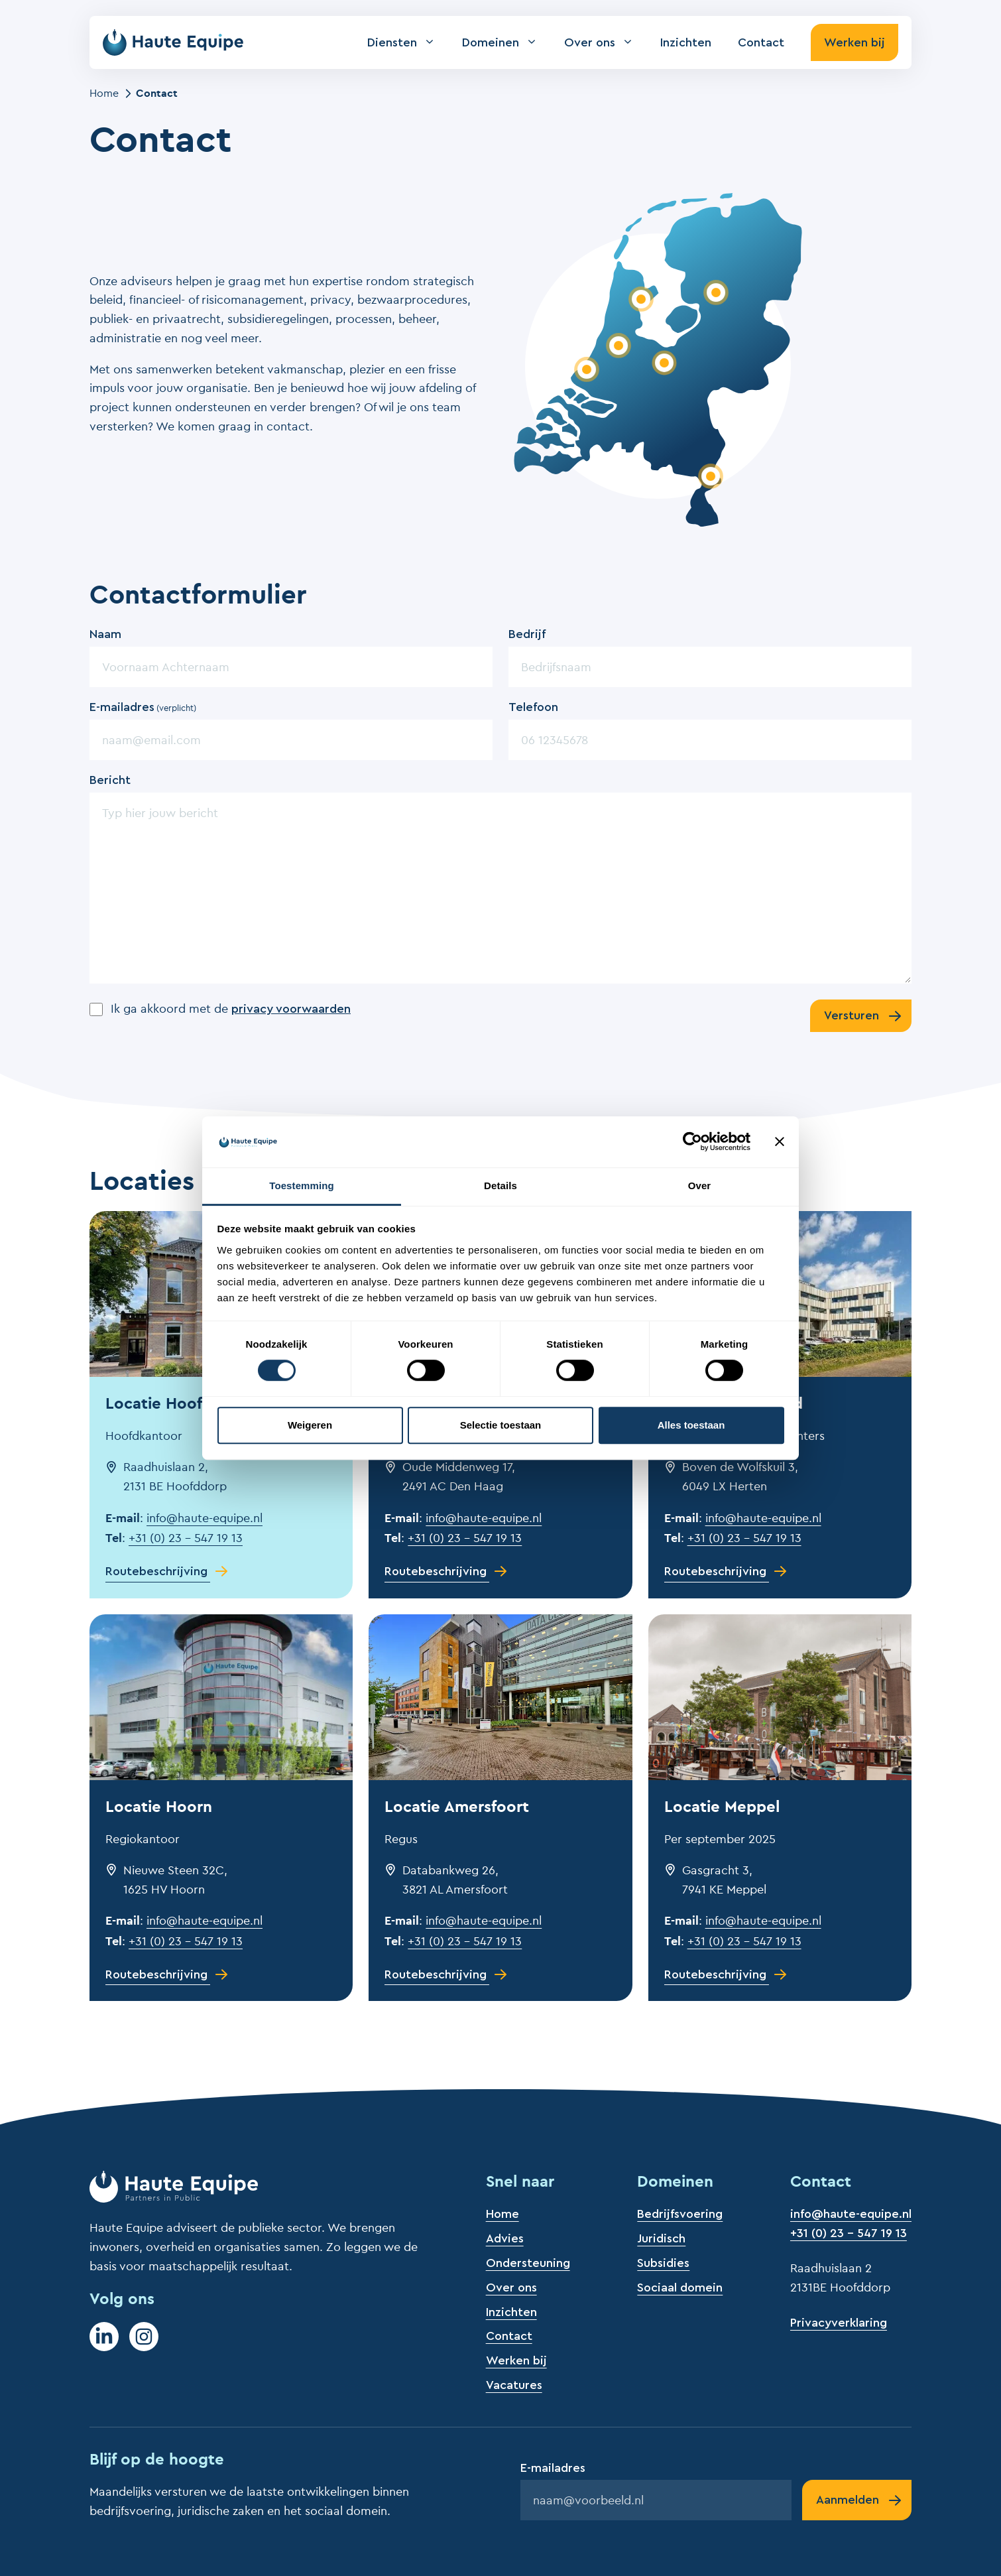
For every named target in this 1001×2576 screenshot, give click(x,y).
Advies (505, 2238)
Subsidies (663, 2263)
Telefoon (533, 707)
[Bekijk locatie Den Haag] (586, 369)
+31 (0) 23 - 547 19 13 (848, 2233)
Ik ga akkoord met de (231, 1008)
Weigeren (310, 1425)
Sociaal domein (680, 2287)
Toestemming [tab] (301, 1185)
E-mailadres (142, 708)
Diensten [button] (408, 42)
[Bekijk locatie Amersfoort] (664, 362)
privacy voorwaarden (291, 1009)
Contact (761, 42)
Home (104, 92)
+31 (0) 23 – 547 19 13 (186, 1537)
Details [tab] (500, 1185)
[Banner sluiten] (779, 1142)
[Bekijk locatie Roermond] (710, 476)
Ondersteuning (528, 2263)
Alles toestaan (691, 1425)
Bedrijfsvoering (680, 2214)
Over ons (511, 2287)
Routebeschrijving (156, 1571)
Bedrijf (527, 634)
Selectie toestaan (501, 1425)
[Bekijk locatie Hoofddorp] (618, 346)
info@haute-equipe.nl (205, 1517)
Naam (105, 634)
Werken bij (854, 42)
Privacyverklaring (838, 2323)
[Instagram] (143, 2336)
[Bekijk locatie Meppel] (716, 292)
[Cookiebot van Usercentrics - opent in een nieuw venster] (692, 1142)
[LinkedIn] (104, 2336)
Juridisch (661, 2238)
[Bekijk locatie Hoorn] (641, 299)
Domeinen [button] (506, 42)
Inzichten (685, 42)
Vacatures (514, 2385)
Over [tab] (699, 1185)
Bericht (110, 780)
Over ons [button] (605, 42)
